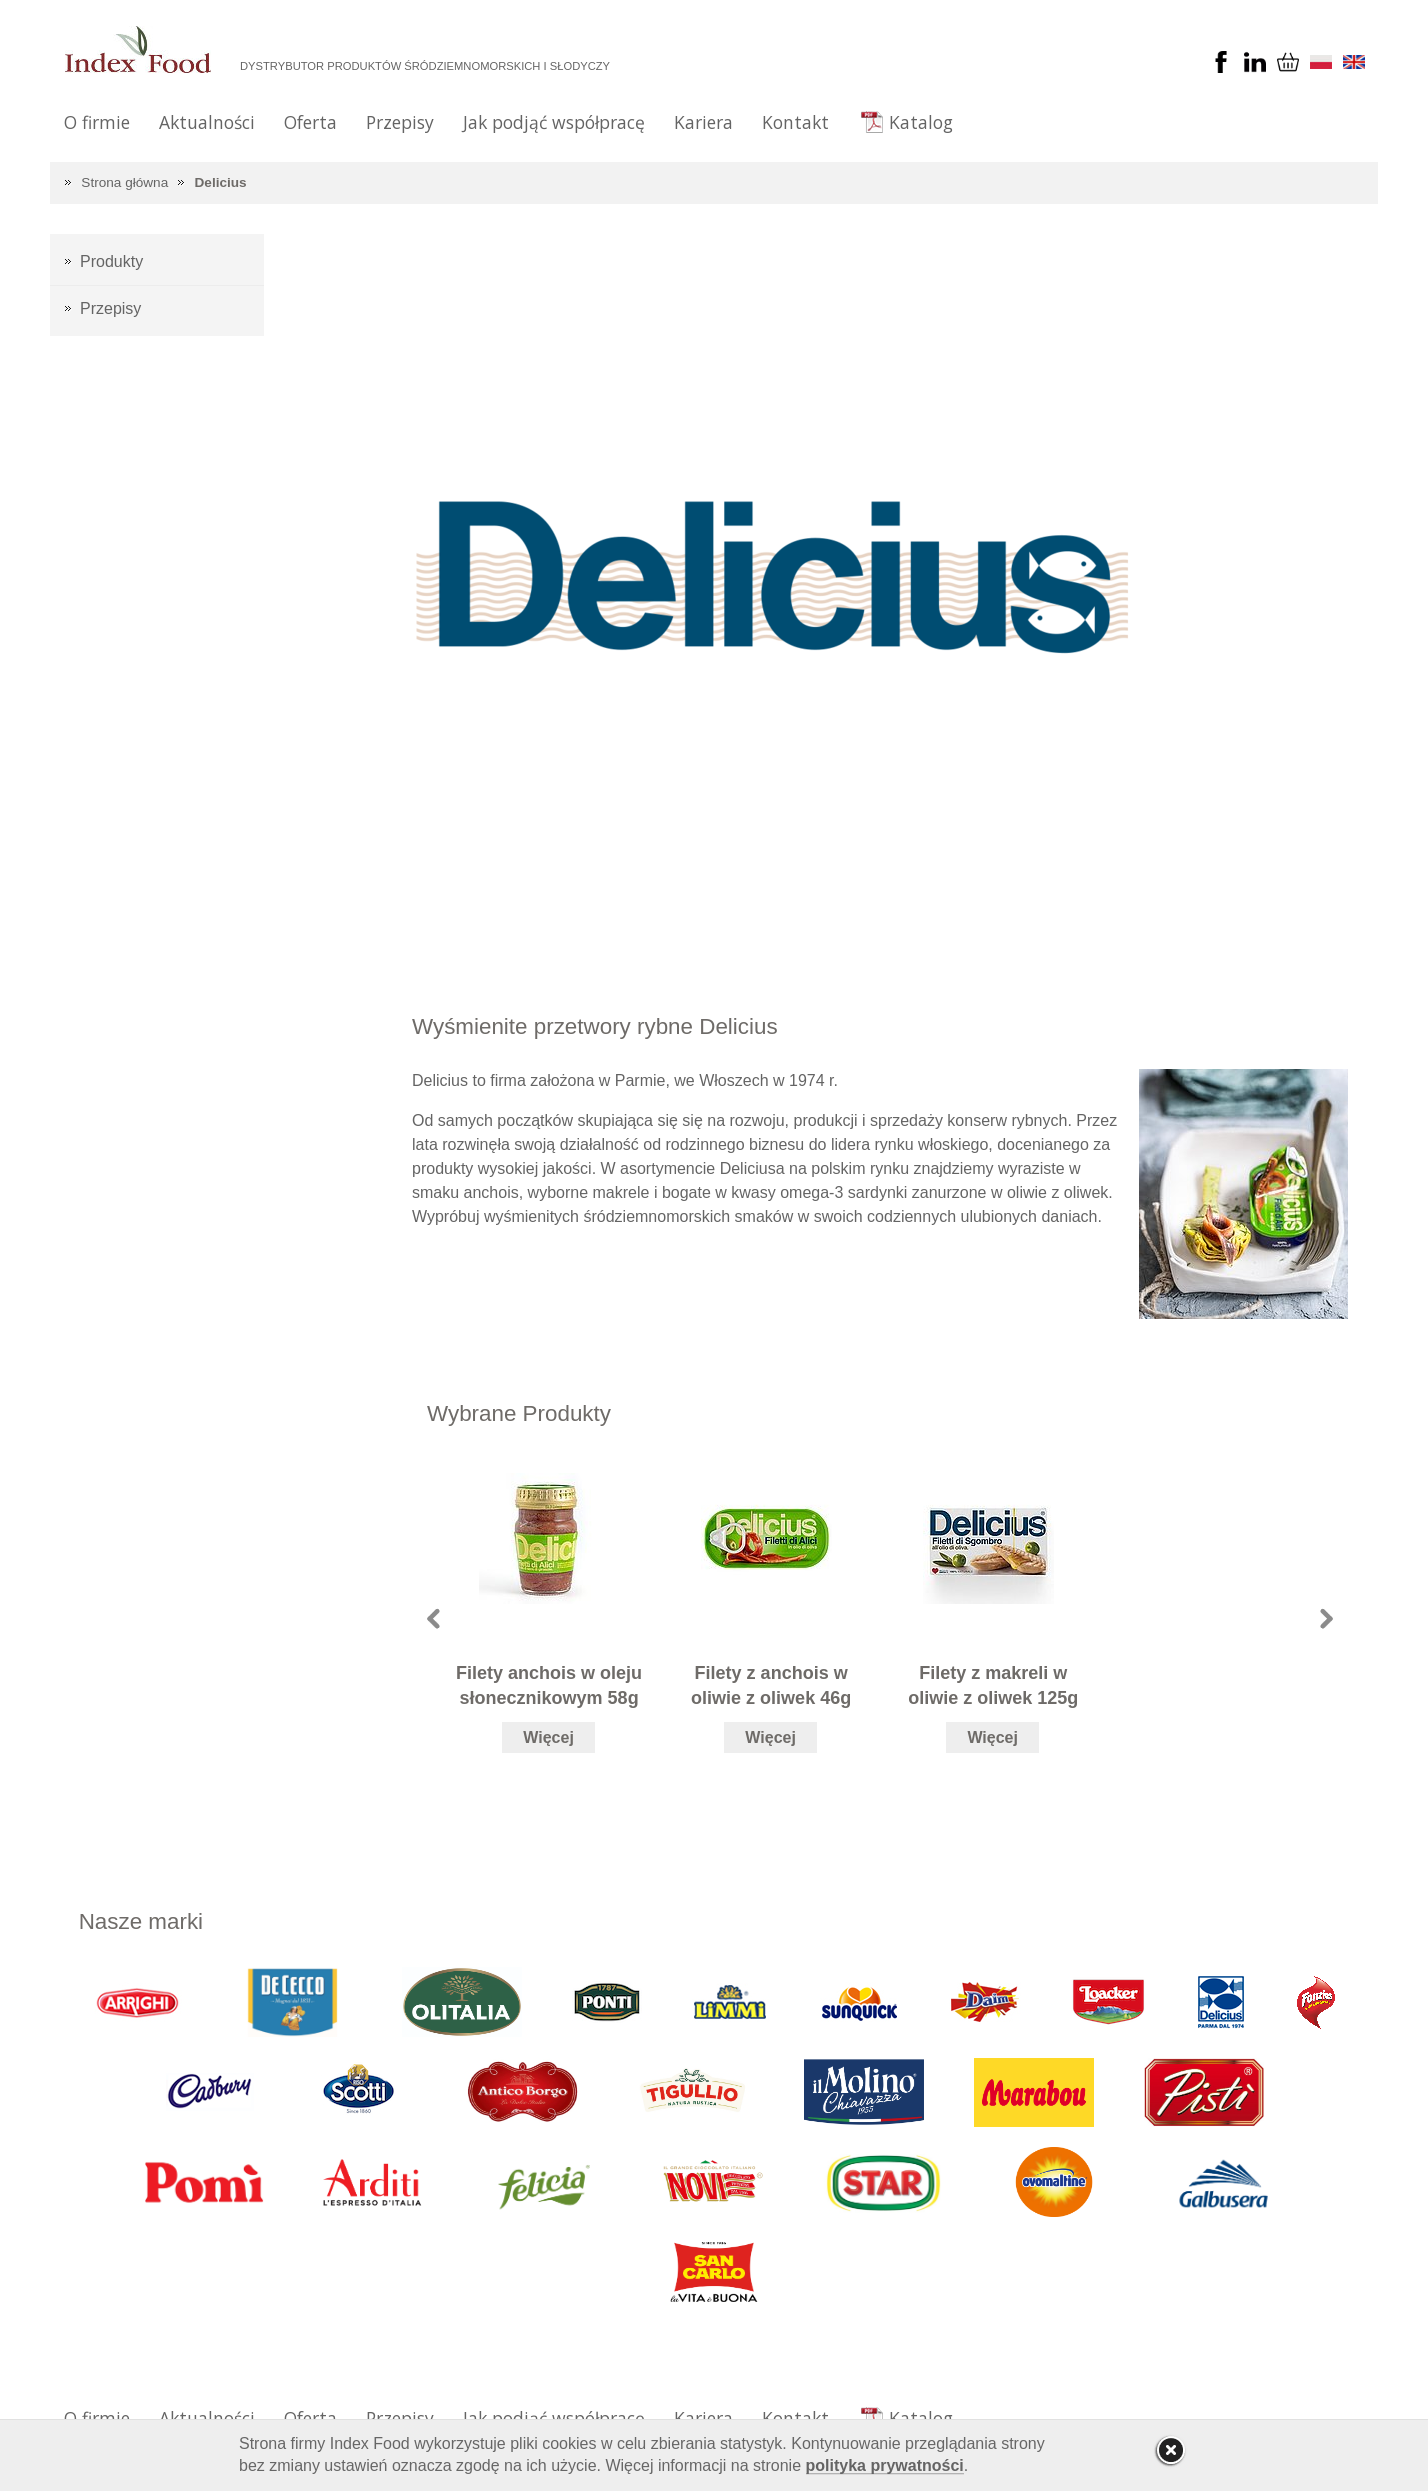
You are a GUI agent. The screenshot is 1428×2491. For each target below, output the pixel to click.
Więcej (548, 1737)
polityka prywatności (885, 2465)
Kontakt (795, 122)
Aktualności (207, 122)
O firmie (97, 122)
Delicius (221, 182)
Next (1326, 1618)
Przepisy (400, 122)
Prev (433, 1618)
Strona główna (124, 182)
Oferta (310, 122)
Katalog (921, 122)
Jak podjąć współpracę (554, 122)
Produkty (111, 261)
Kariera (703, 122)
